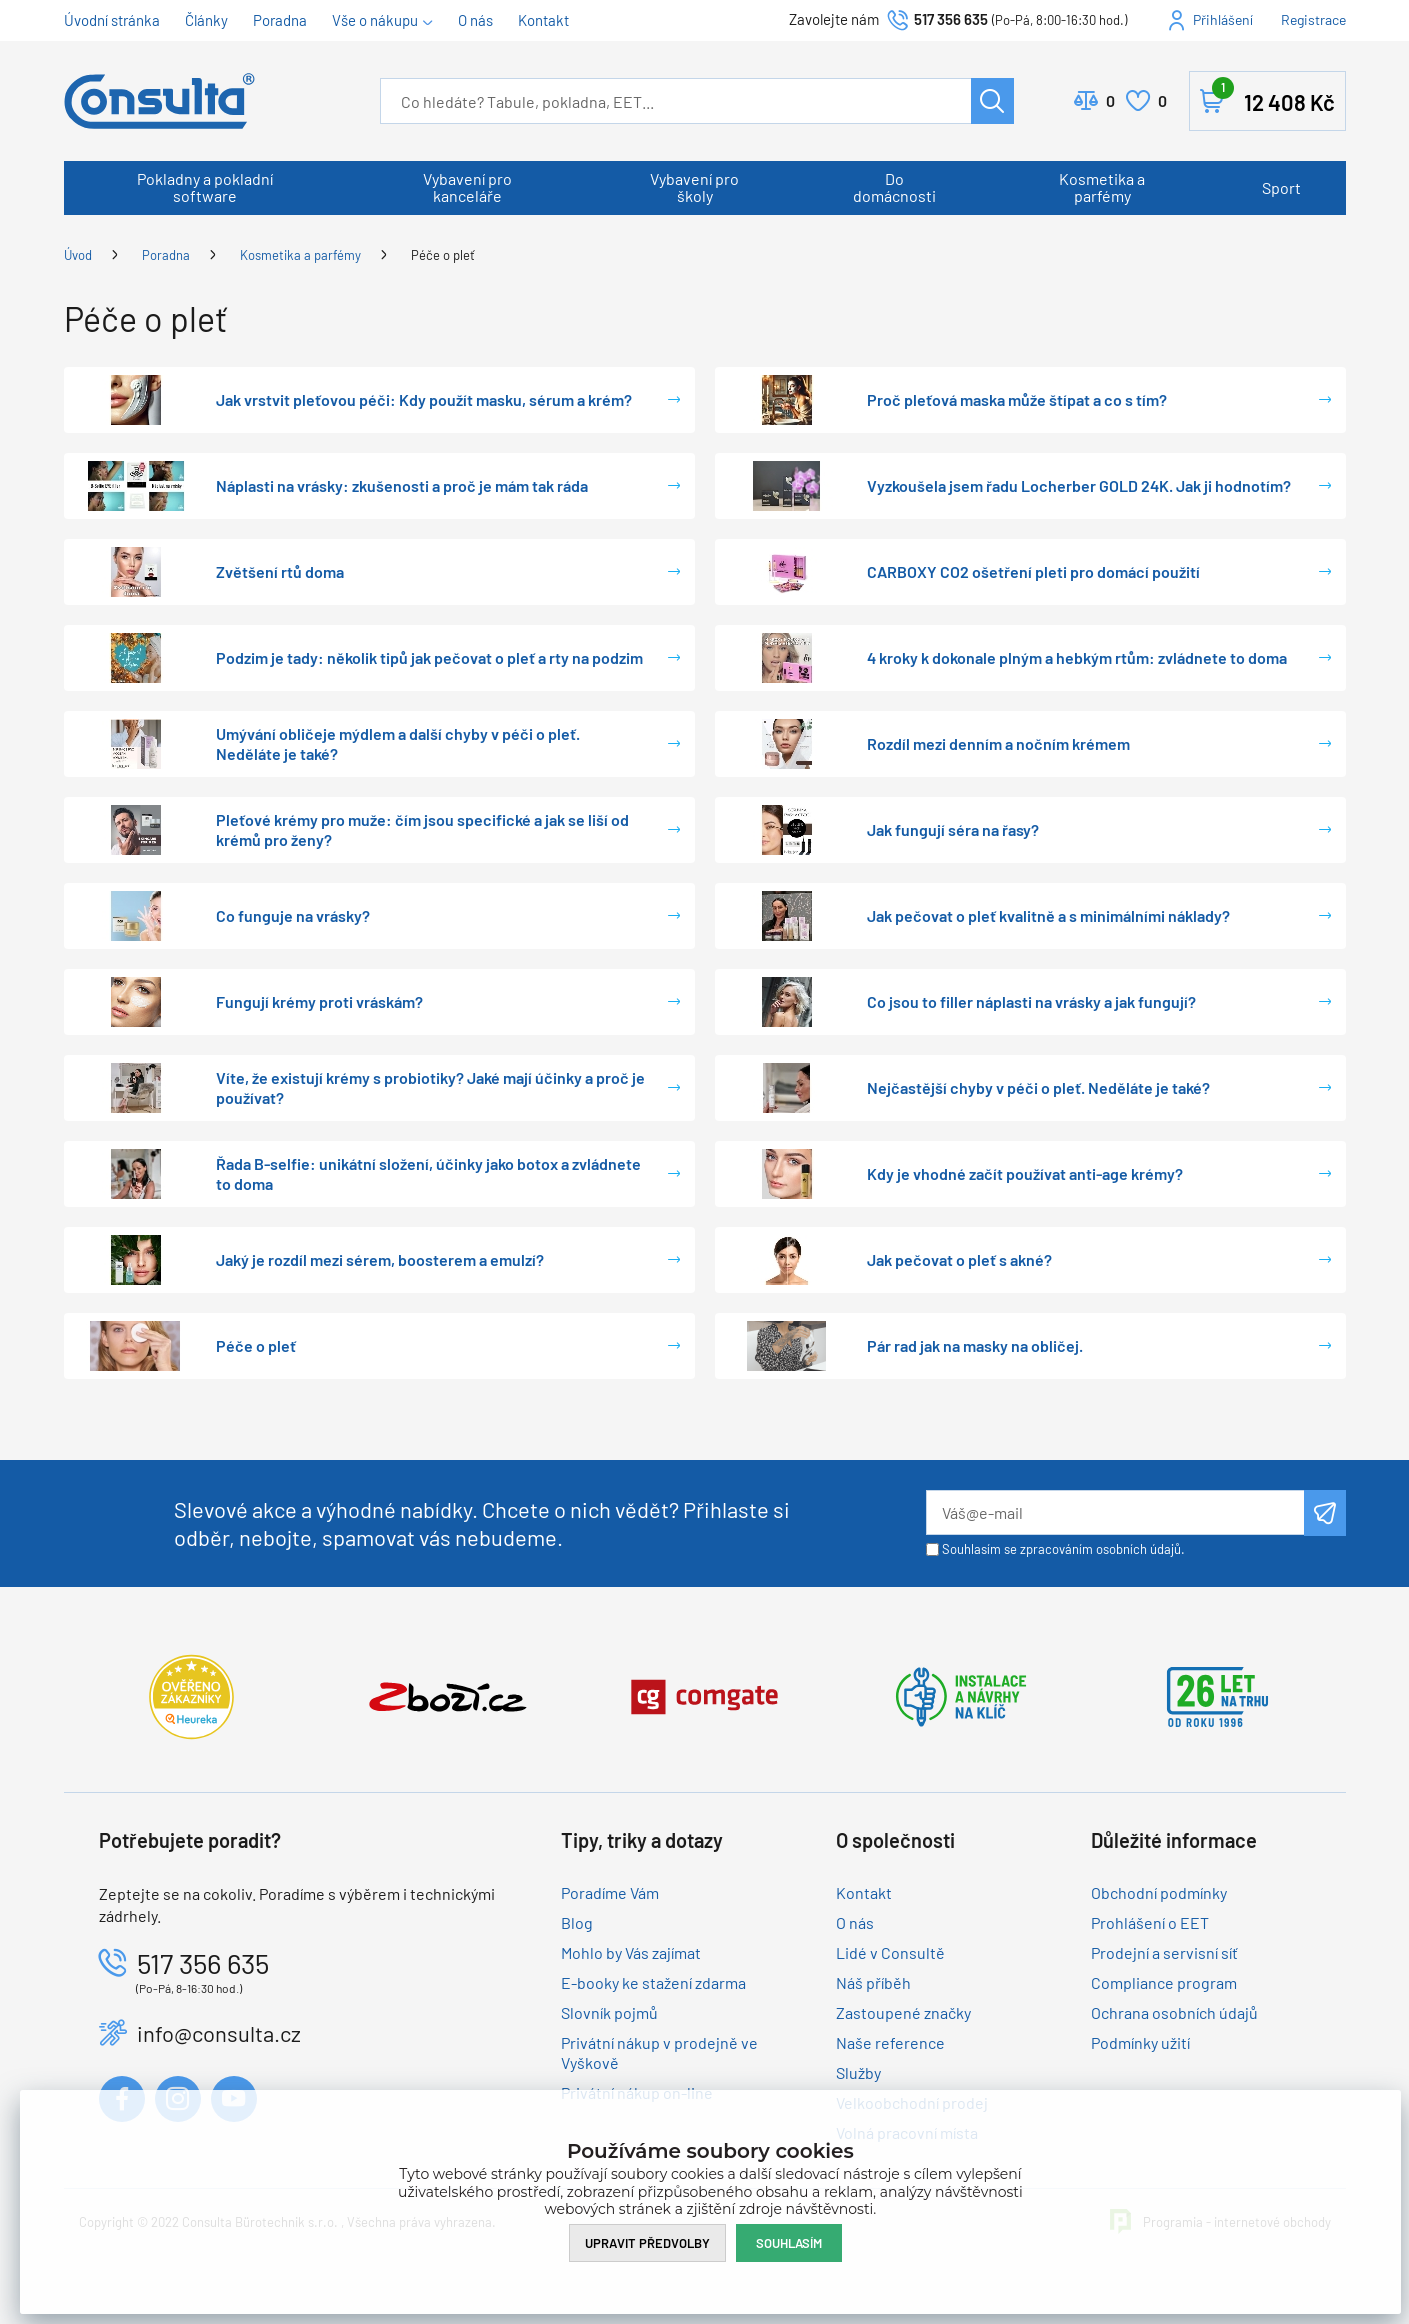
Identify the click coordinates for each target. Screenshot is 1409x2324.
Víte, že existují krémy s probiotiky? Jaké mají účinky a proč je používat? (430, 1087)
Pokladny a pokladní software (205, 187)
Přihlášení (1223, 19)
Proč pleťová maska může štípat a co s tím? (1017, 399)
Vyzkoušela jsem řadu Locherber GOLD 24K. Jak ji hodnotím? (1079, 485)
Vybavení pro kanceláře (467, 187)
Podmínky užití (1140, 2042)
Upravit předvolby (647, 2243)
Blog (577, 1922)
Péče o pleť (443, 255)
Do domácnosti (894, 187)
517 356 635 (951, 19)
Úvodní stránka (112, 20)
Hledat (992, 101)
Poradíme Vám (610, 1892)
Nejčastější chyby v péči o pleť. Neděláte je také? (1038, 1087)
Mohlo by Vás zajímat (631, 1952)
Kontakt (543, 20)
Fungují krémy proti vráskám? (319, 1001)
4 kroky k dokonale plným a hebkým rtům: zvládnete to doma (1077, 657)
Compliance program (1164, 1982)
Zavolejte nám (835, 19)
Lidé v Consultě (890, 1952)
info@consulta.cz (219, 2033)
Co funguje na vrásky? (293, 915)
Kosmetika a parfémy (1102, 187)
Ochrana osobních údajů (1174, 2012)
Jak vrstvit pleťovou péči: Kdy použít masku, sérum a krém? (424, 399)
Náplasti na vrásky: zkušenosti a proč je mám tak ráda (402, 485)
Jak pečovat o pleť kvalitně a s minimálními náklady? (1048, 915)
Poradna (280, 20)
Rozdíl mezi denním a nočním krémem (998, 743)
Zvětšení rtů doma (280, 571)
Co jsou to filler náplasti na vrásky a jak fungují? (1031, 1001)
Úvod (78, 255)
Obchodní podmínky (1159, 1892)
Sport (1281, 187)
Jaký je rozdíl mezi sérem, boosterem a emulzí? (380, 1259)
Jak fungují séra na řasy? (953, 829)
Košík (1273, 97)
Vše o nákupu (375, 20)
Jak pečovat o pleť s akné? (959, 1259)
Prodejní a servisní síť (1164, 1952)
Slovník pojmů (609, 2012)
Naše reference (890, 2042)
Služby (858, 2072)
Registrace (1313, 19)
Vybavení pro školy (694, 187)
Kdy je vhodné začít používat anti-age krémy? (1025, 1173)
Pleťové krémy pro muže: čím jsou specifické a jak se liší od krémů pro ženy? (422, 829)
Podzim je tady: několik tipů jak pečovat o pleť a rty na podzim (429, 657)
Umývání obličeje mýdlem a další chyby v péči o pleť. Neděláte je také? (398, 743)
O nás (475, 20)
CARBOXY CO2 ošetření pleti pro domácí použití (1033, 571)
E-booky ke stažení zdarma (653, 1982)
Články (206, 20)
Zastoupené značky (903, 2012)
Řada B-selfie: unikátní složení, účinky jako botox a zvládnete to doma (428, 1173)
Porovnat (1110, 101)
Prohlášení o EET (1150, 1922)
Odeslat (1324, 1513)
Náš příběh (873, 1982)
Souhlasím (789, 2243)
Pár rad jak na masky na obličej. (975, 1345)
